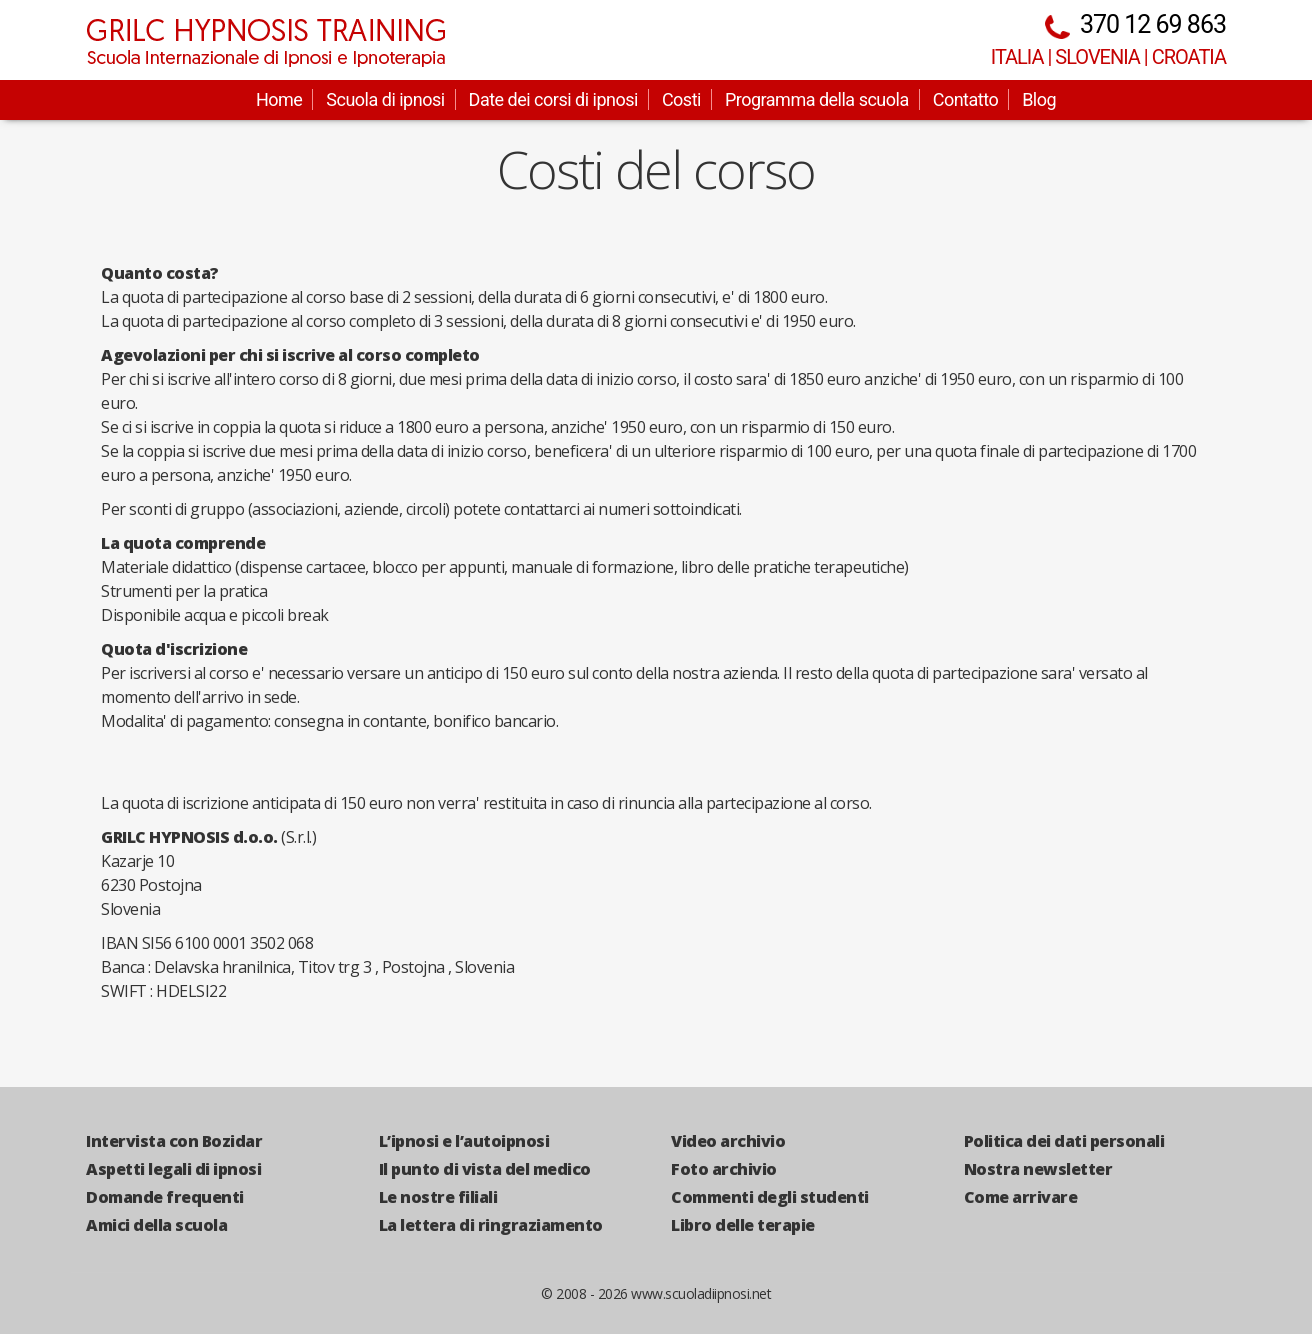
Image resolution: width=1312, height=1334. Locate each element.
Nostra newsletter (1038, 1169)
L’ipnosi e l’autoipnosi (464, 1141)
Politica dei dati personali (1064, 1141)
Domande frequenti (165, 1197)
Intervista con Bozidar (174, 1141)
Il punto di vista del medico (485, 1169)
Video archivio (728, 1141)
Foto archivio (724, 1169)
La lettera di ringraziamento (491, 1225)
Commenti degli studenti (770, 1197)
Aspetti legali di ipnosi (173, 1169)
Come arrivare (1021, 1197)
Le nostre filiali (438, 1197)
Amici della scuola (156, 1225)
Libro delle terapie (743, 1225)
